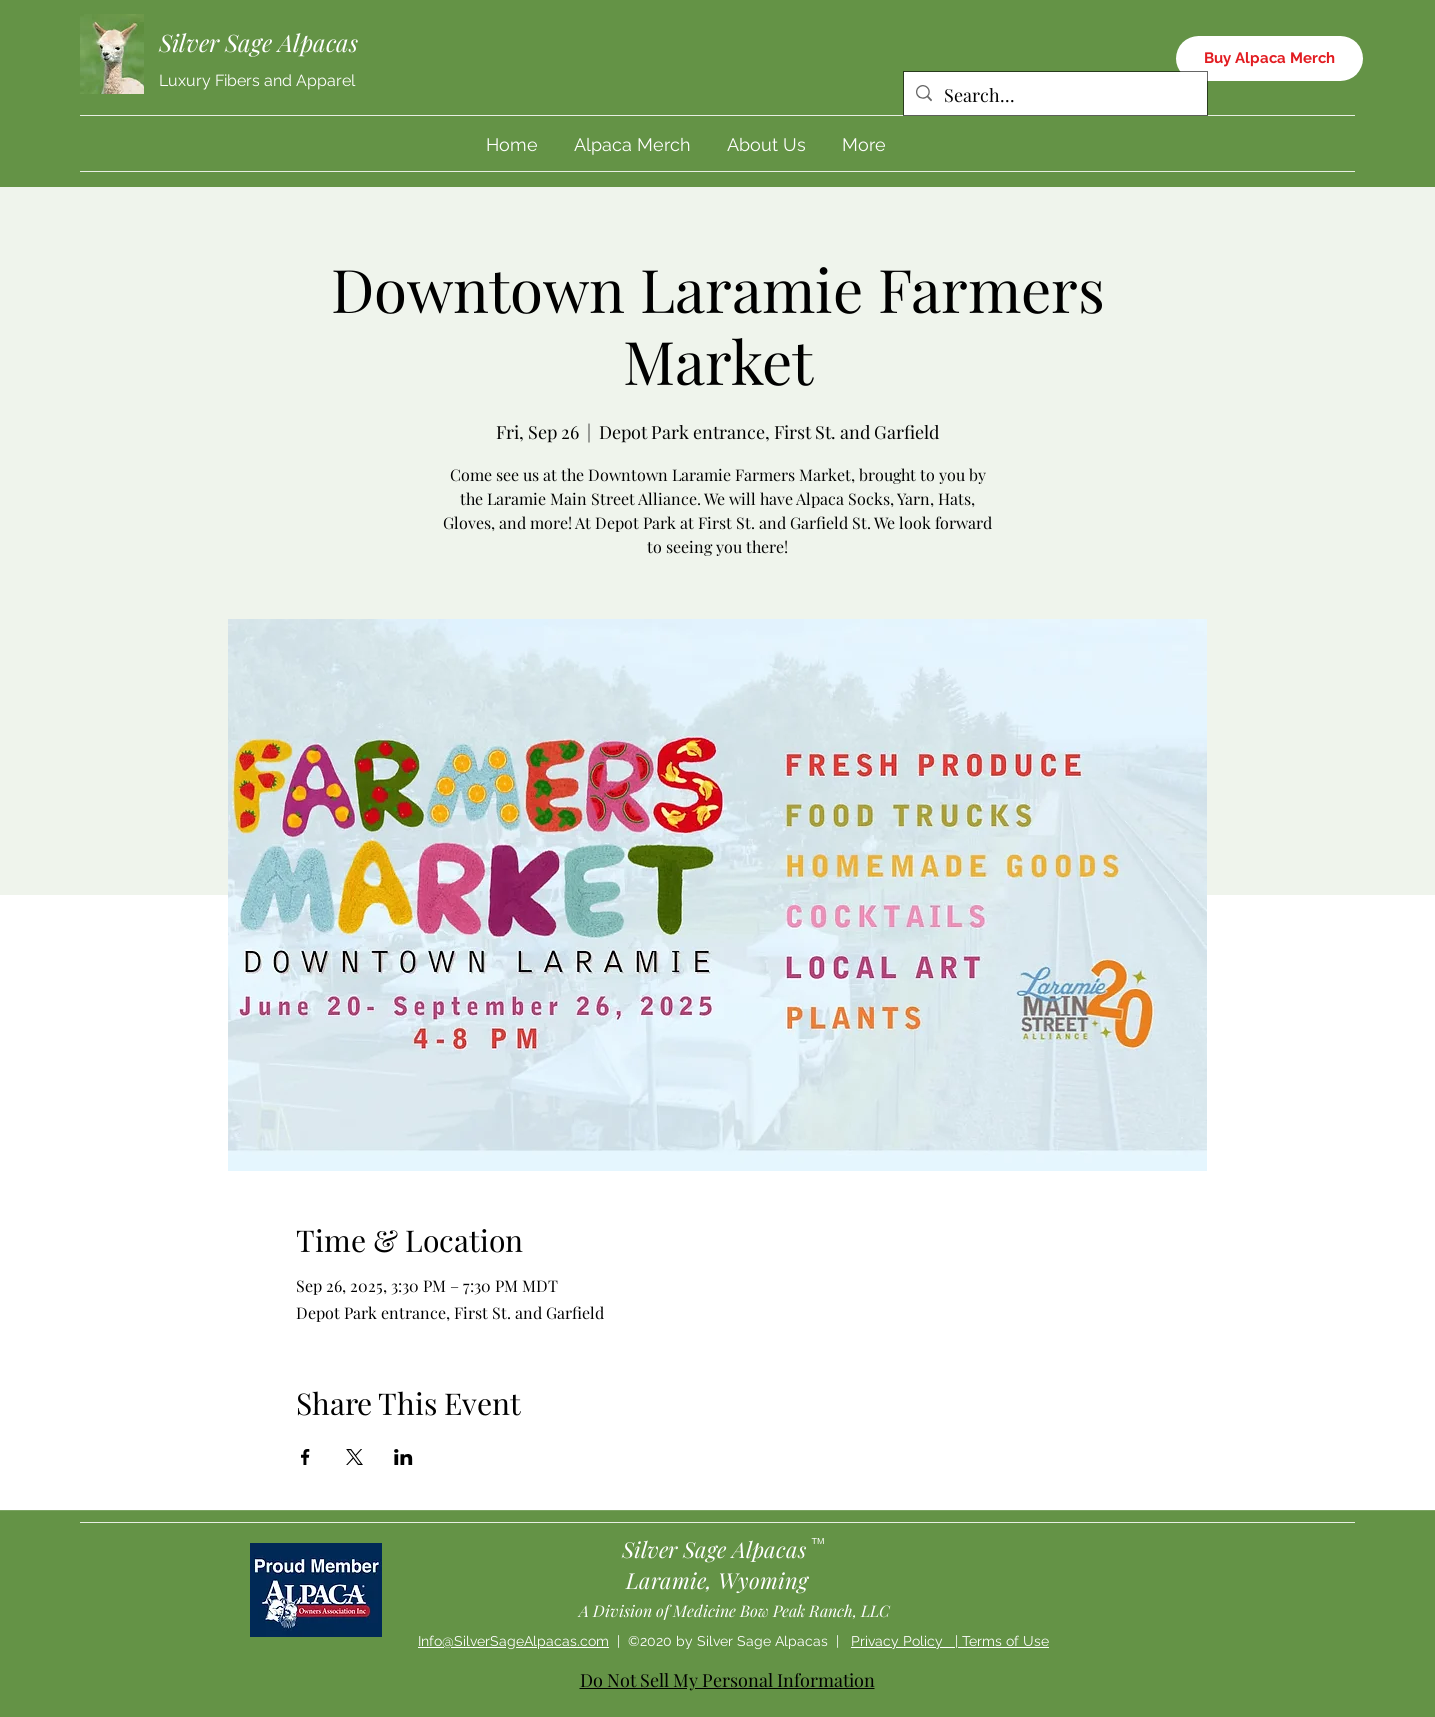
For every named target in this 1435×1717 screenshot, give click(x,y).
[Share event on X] (354, 1457)
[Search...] (1054, 96)
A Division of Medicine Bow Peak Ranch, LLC (734, 1610)
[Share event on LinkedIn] (403, 1457)
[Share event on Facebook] (305, 1457)
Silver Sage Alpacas (258, 42)
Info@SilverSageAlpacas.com (513, 1641)
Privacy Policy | (906, 1641)
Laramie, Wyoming (717, 1580)
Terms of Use (1005, 1641)
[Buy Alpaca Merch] (1269, 58)
